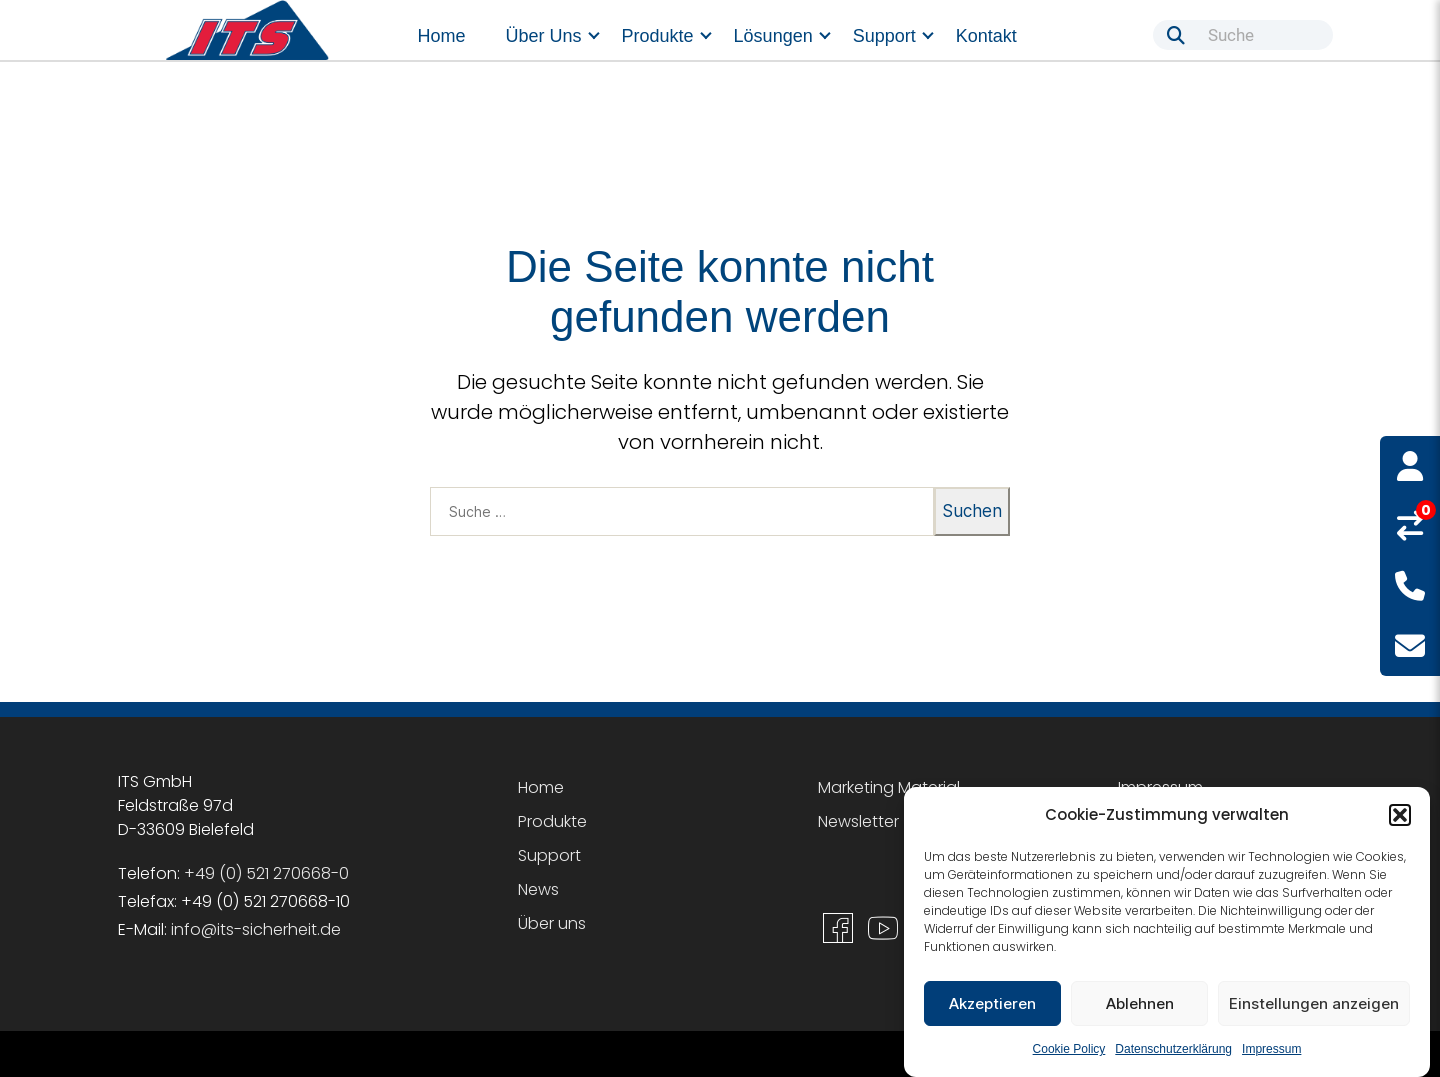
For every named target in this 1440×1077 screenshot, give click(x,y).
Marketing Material (889, 787)
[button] (1400, 815)
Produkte (658, 36)
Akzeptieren (992, 1003)
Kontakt (986, 36)
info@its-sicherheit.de (256, 929)
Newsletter (858, 821)
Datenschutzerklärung (1173, 1049)
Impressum (1271, 1049)
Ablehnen (1140, 1003)
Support (884, 36)
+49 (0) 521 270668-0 (266, 873)
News (538, 889)
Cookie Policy (1069, 1049)
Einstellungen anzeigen (1314, 1003)
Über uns (544, 36)
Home (442, 36)
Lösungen (773, 36)
